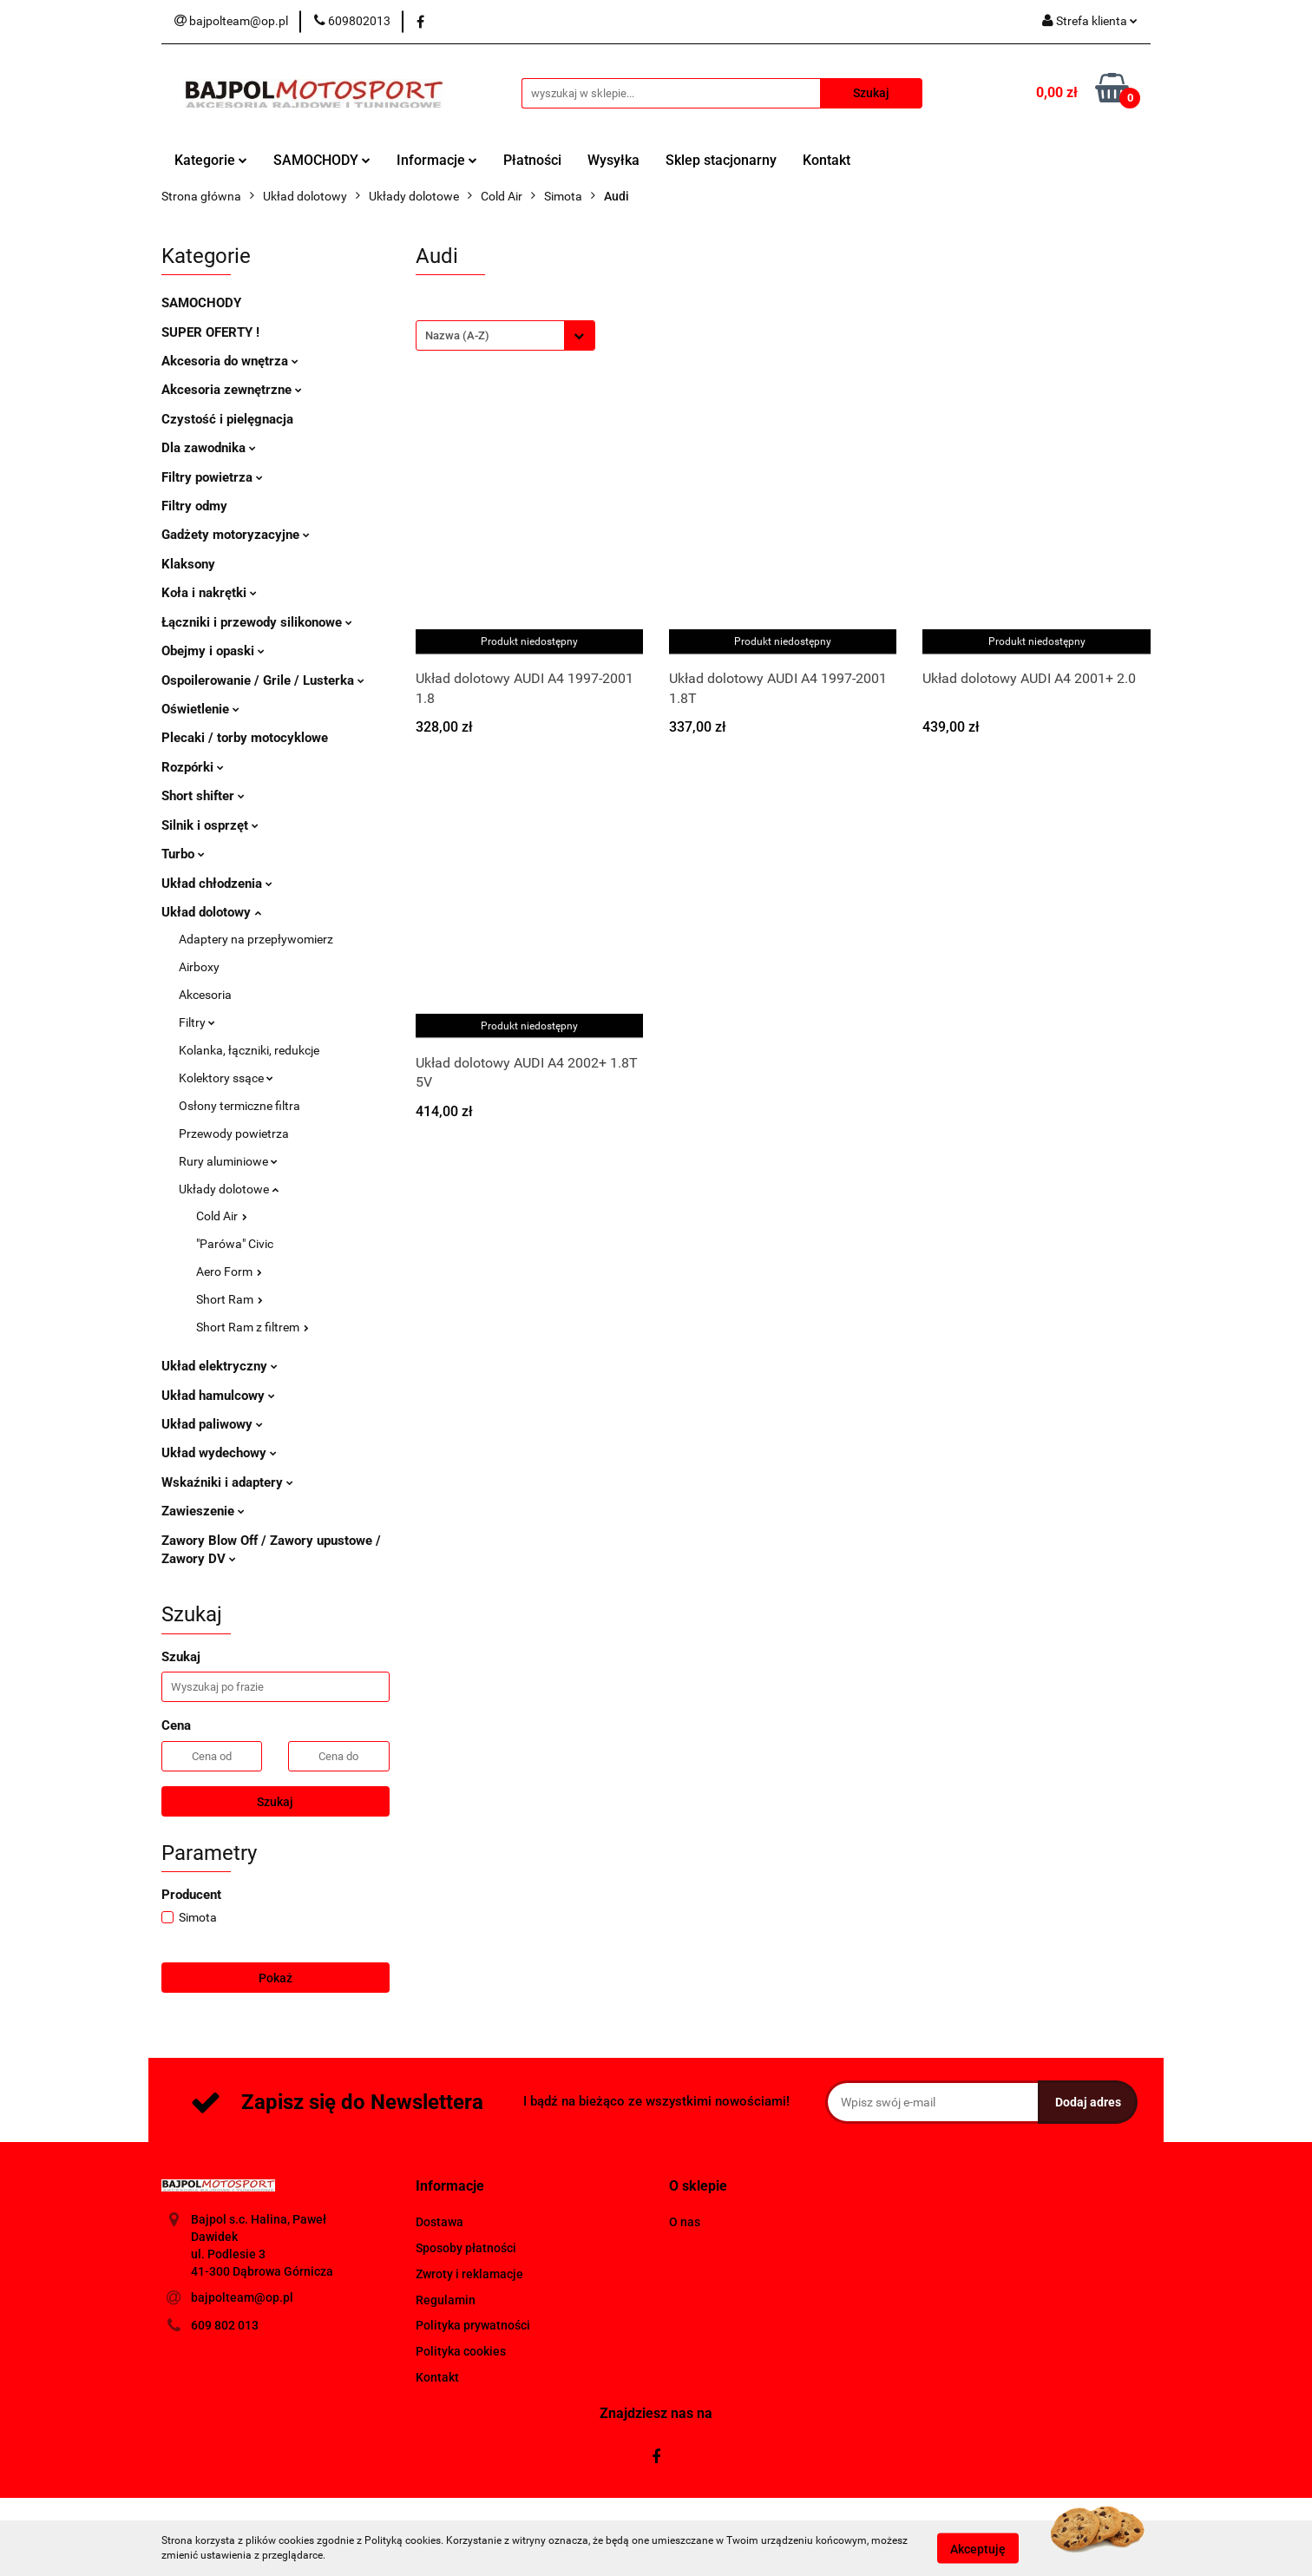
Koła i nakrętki (209, 593)
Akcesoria (205, 995)
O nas (684, 2222)
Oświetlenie (200, 709)
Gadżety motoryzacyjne (235, 534)
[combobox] (505, 335)
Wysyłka (613, 160)
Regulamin (446, 2300)
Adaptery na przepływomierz (256, 939)
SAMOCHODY (322, 160)
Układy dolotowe (229, 1189)
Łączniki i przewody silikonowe (256, 622)
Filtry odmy (194, 506)
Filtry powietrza (212, 477)
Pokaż (275, 1978)
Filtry (197, 1022)
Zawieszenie (203, 1511)
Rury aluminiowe (228, 1161)
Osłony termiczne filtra (239, 1106)
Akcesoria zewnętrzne (231, 390)
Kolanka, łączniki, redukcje (249, 1050)
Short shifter (203, 796)
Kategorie (210, 160)
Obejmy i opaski (213, 651)
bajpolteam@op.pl (242, 2297)
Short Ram (229, 1299)
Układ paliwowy (212, 1424)
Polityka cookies (461, 2351)
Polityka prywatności (473, 2325)
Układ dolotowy (211, 912)
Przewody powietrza (234, 1133)
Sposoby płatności (466, 2248)
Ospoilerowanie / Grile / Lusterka (262, 680)
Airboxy (199, 967)
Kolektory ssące (226, 1078)
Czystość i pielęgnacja (227, 419)
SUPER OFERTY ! (210, 332)
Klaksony (188, 564)
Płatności (532, 160)
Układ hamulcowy (218, 1395)
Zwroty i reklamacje (469, 2274)
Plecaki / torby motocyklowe (244, 738)
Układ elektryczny (219, 1366)
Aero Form (229, 1271)
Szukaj (275, 1802)
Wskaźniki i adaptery (227, 1482)
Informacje (437, 160)
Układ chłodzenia (216, 883)
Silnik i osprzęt (210, 825)
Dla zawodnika (208, 448)
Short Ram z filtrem (252, 1327)
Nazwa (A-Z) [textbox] (457, 335)
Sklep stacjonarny (721, 160)
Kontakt (826, 160)
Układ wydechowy (219, 1453)
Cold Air (221, 1216)
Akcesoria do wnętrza (229, 361)
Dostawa (439, 2222)
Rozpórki (192, 767)
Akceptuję (978, 2548)
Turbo (183, 854)
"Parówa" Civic (234, 1244)
